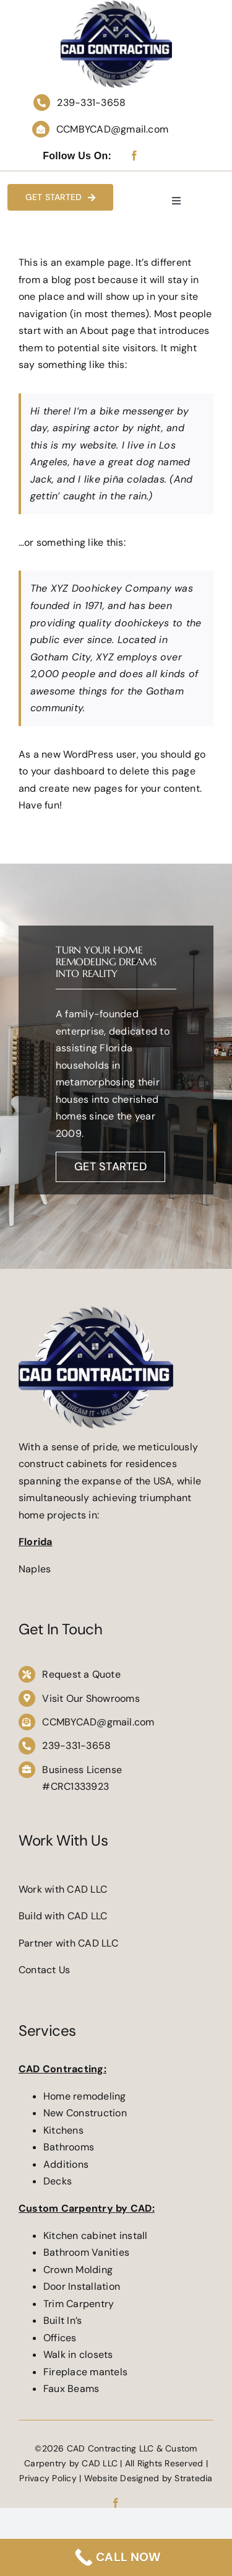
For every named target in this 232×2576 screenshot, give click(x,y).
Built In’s (64, 2320)
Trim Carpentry (80, 2303)
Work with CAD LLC (63, 1889)
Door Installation (82, 2286)
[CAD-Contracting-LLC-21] (96, 1310)
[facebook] (134, 155)
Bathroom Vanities (86, 2252)
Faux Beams (71, 2388)
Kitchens (63, 2130)
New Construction (85, 2112)
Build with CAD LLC (63, 1915)
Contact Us (44, 1969)
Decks (57, 2181)
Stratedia (193, 2478)
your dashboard (68, 771)
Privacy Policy (47, 2478)
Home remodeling (84, 2096)
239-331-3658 (91, 102)
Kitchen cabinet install (95, 2235)
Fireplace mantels (85, 2371)
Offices (60, 2337)
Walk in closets (79, 2354)
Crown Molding (78, 2269)
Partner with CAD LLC (68, 1943)
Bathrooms (68, 2146)
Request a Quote (81, 1674)
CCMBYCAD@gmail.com (112, 129)
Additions (65, 2164)
